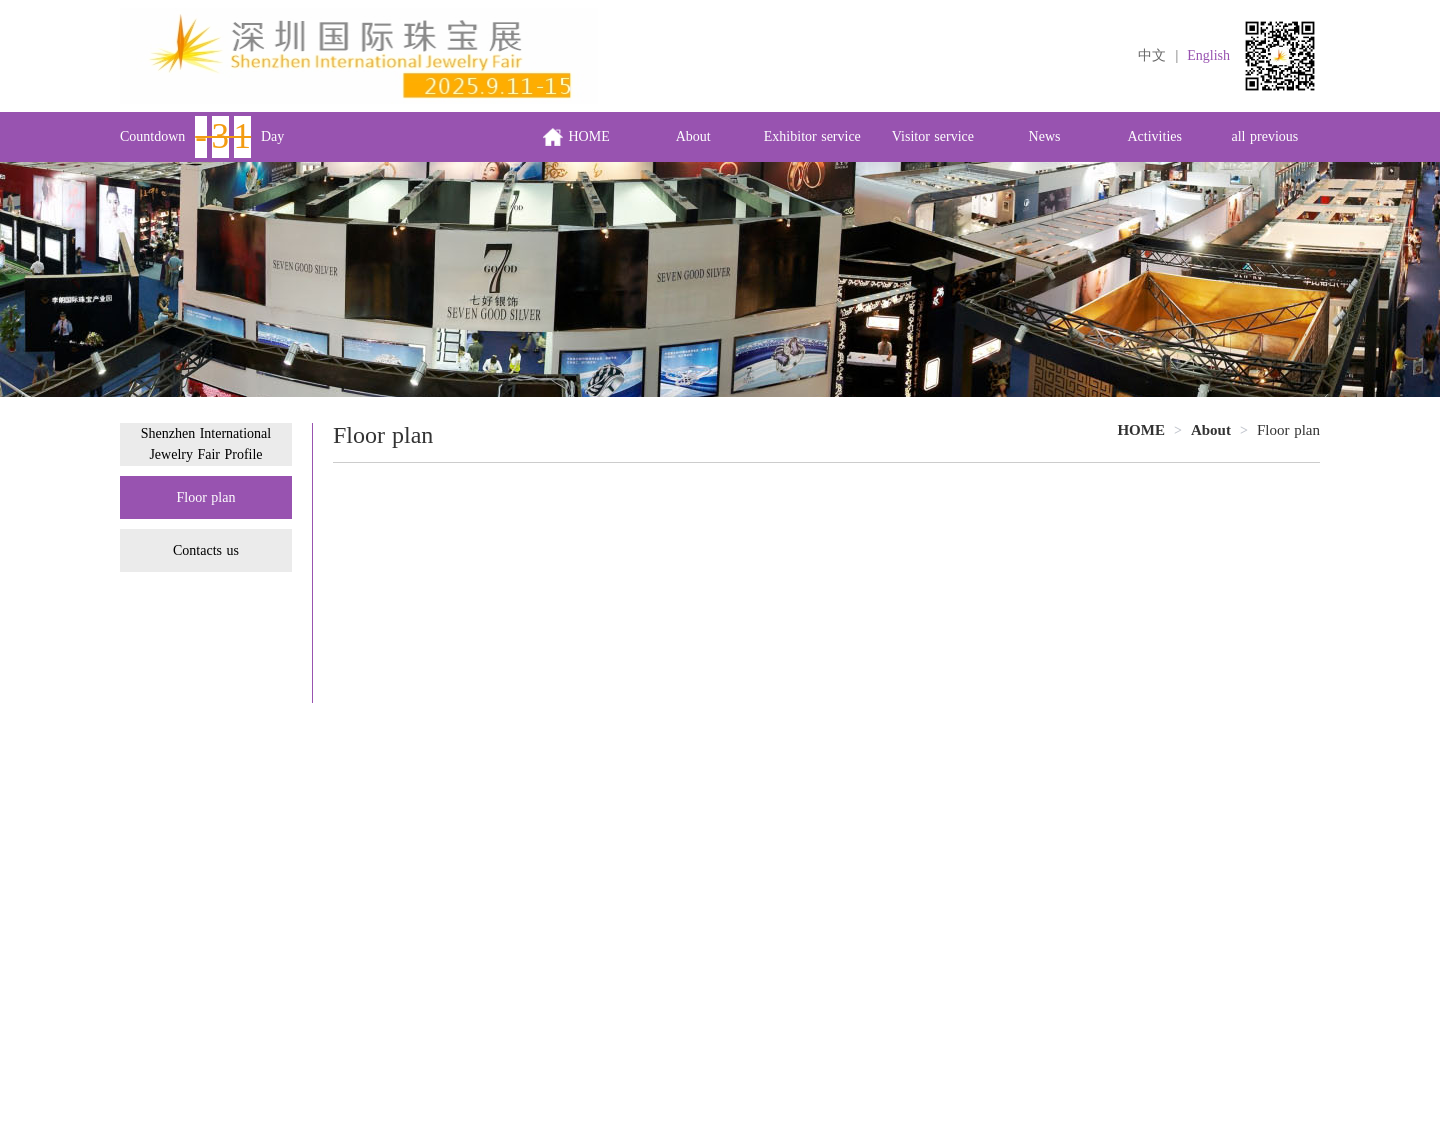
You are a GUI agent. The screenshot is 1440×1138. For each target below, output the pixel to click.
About (693, 136)
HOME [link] (1141, 430)
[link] (1211, 430)
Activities (1155, 136)
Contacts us (206, 550)
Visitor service (933, 136)
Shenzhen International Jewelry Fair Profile (206, 444)
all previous (1265, 136)
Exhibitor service (812, 136)
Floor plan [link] (1288, 430)
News (1045, 136)
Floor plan (206, 497)
